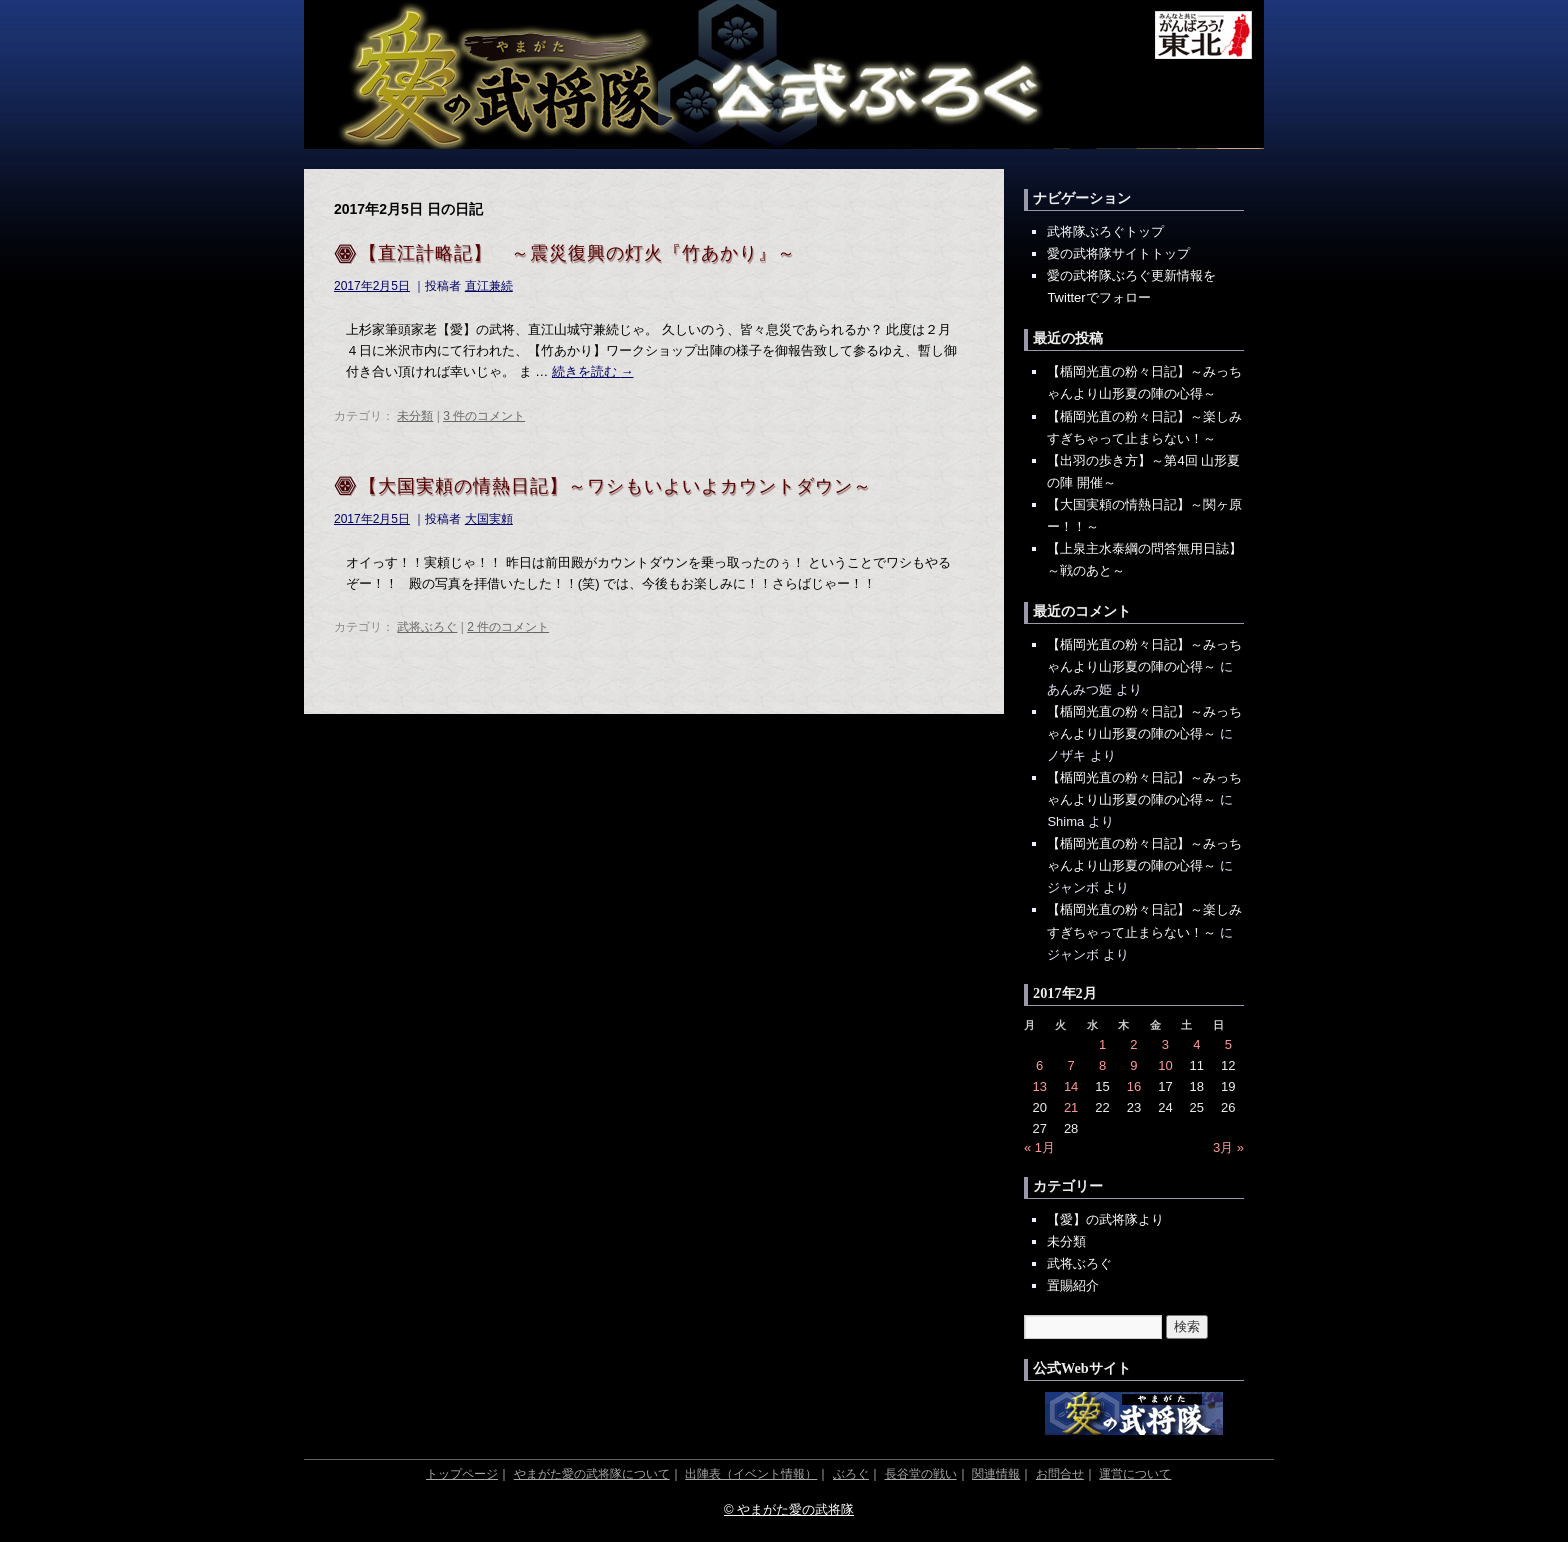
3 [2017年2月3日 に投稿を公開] (1165, 1044)
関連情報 (996, 1473)
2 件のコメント (508, 627)
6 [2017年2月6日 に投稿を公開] (1039, 1065)
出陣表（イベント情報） (751, 1473)
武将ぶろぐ (427, 627)
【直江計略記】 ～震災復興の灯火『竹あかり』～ (577, 253)
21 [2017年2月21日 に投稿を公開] (1071, 1107)
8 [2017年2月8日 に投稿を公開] (1102, 1065)
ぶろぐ (851, 1473)
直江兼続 (489, 286)
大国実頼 (489, 519)
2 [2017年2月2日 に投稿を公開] (1133, 1044)
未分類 (415, 416)
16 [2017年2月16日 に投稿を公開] (1134, 1086)
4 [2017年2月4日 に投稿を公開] (1196, 1044)
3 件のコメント (484, 416)
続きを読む (593, 371)
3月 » (1228, 1147)
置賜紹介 (1073, 1285)
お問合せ (1060, 1473)
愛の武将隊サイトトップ (1118, 253)
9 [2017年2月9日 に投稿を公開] (1133, 1065)
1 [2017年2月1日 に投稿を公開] (1102, 1044)
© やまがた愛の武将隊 (789, 1509)
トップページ (462, 1473)
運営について (1135, 1473)
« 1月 (1039, 1147)
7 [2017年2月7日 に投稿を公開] (1071, 1065)
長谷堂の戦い (921, 1473)
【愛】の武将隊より (1105, 1219)
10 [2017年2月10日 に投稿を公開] (1165, 1065)
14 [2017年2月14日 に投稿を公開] (1071, 1086)
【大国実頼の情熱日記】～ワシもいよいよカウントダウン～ (615, 486)
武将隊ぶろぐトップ (1105, 231)
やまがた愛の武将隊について (592, 1473)
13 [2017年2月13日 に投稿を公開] (1039, 1086)
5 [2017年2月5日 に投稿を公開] (1228, 1044)
